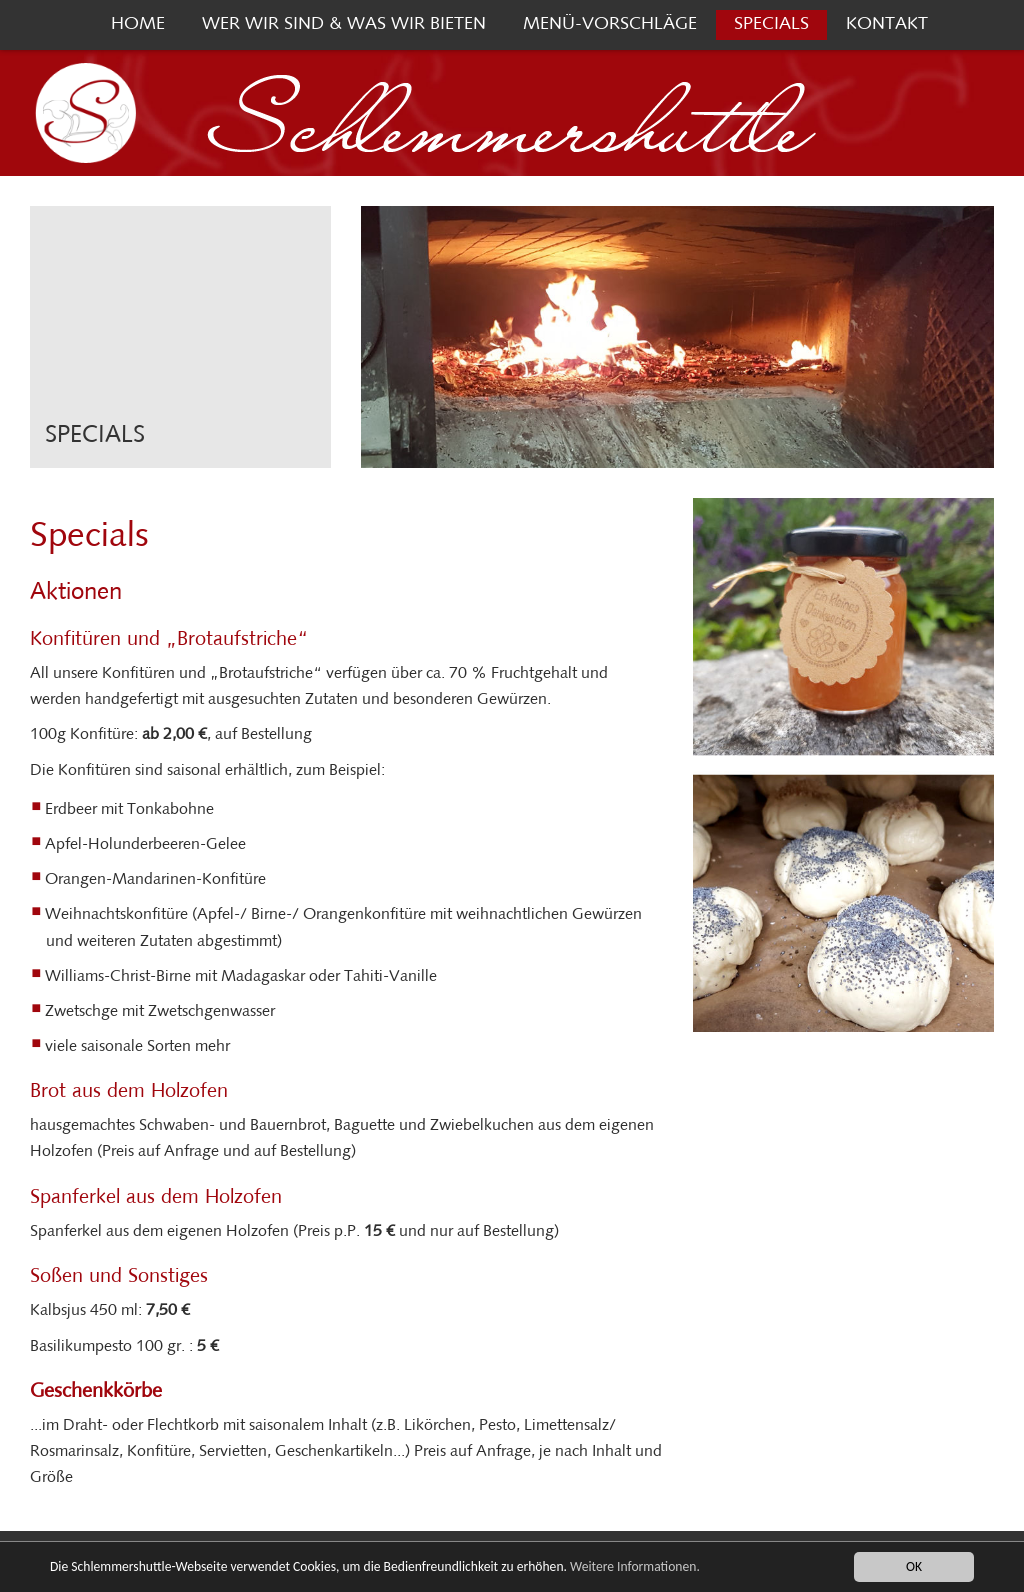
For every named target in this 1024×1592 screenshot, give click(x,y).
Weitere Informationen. (635, 1566)
